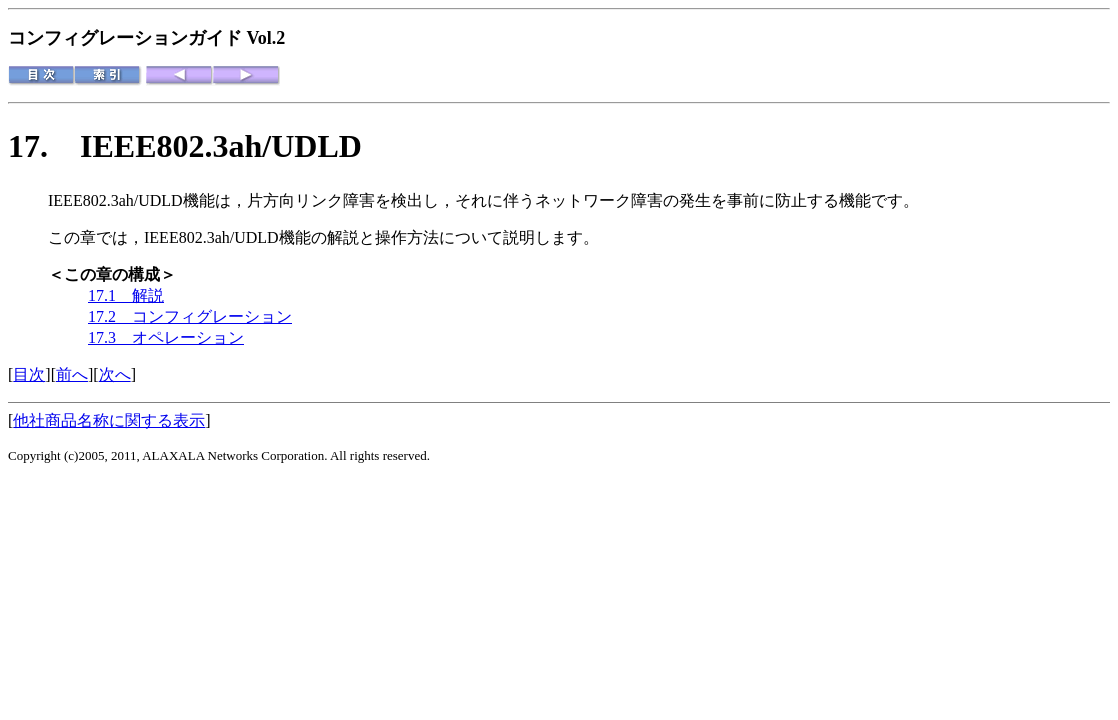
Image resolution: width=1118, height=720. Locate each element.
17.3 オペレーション (166, 337)
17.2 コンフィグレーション (190, 316)
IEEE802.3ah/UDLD (221, 146)
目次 (29, 374)
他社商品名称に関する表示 (109, 420)
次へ (115, 374)
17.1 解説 (126, 295)
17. (44, 146)
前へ (72, 374)
